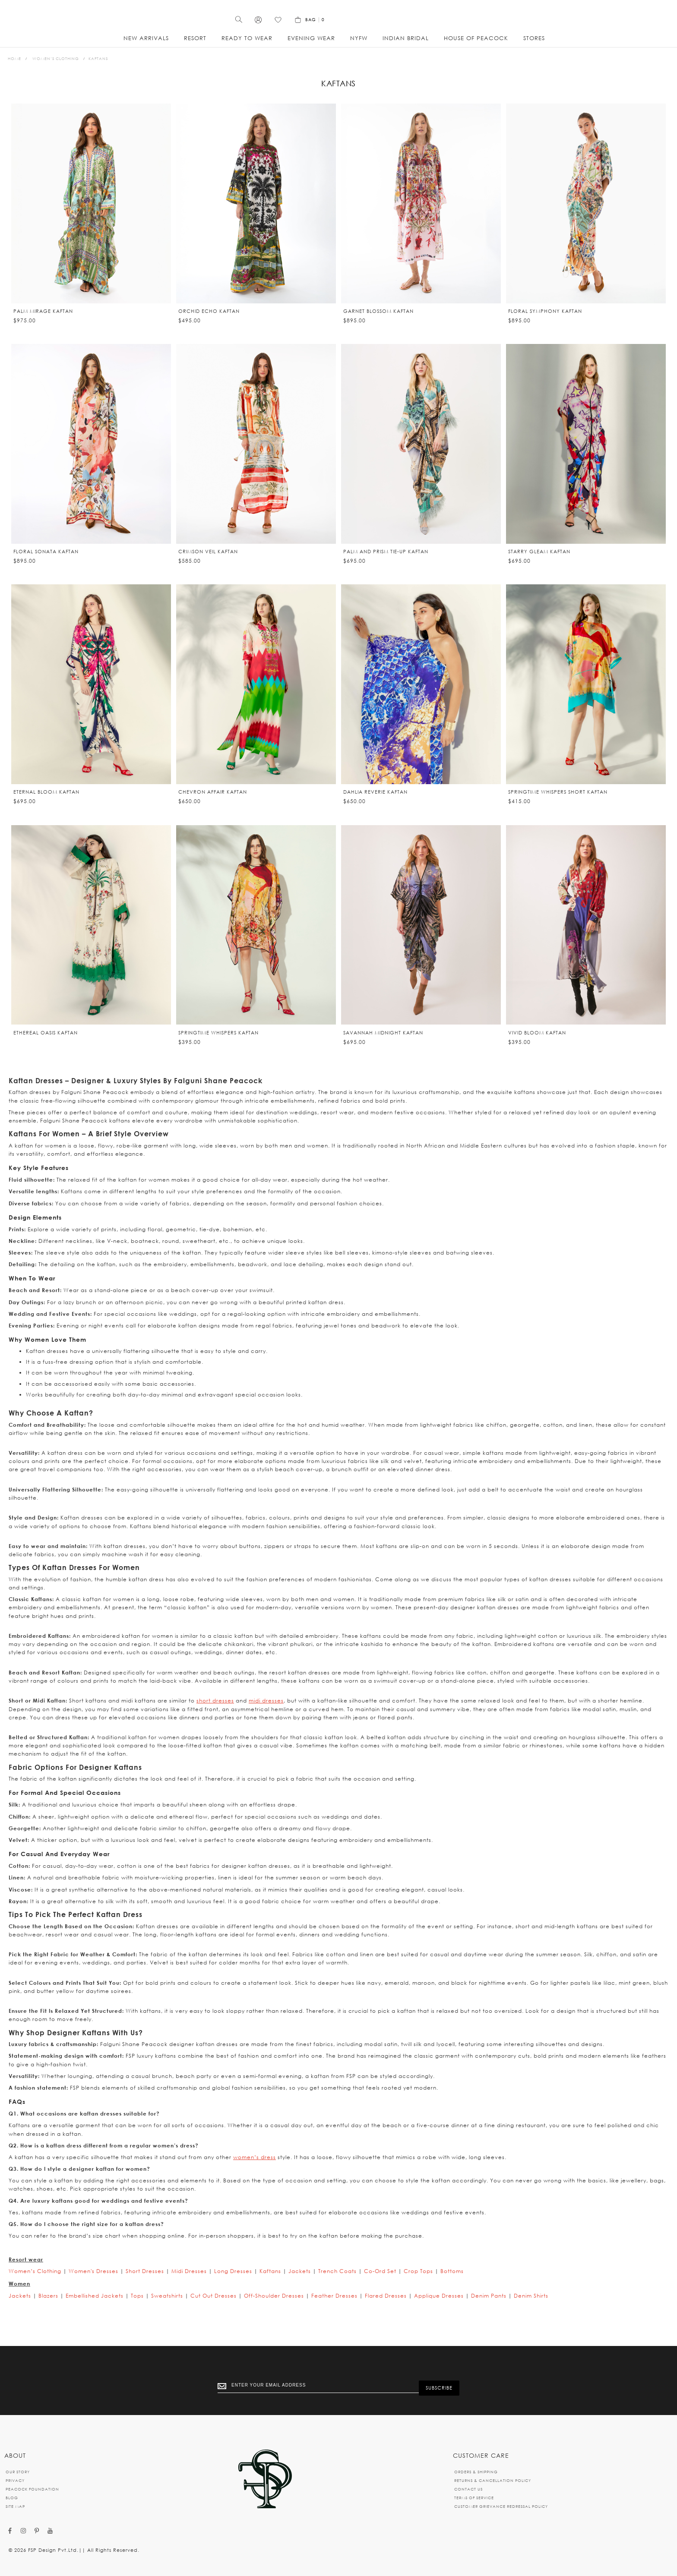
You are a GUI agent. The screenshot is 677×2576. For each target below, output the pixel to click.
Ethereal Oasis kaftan (45, 1042)
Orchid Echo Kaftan (209, 321)
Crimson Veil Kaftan (208, 561)
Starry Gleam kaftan (539, 561)
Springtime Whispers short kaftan (557, 802)
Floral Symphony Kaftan (545, 321)
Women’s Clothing (55, 68)
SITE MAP (15, 2506)
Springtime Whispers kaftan (218, 1042)
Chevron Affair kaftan (212, 802)
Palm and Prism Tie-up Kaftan (385, 561)
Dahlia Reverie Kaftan (375, 802)
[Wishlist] (576, 25)
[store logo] (338, 21)
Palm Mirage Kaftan (43, 321)
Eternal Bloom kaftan (46, 802)
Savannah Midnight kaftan (383, 1042)
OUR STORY (18, 2472)
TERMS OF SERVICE (474, 2497)
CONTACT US (468, 2489)
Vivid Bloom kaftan (537, 1042)
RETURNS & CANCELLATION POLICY (492, 2480)
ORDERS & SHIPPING (476, 2472)
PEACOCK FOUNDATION (32, 2489)
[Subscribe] (439, 2387)
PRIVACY (15, 2480)
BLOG (12, 2497)
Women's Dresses (93, 2281)
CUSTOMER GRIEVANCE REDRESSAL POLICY (501, 2506)
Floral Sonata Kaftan (46, 561)
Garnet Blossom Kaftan (378, 321)
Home (14, 68)
